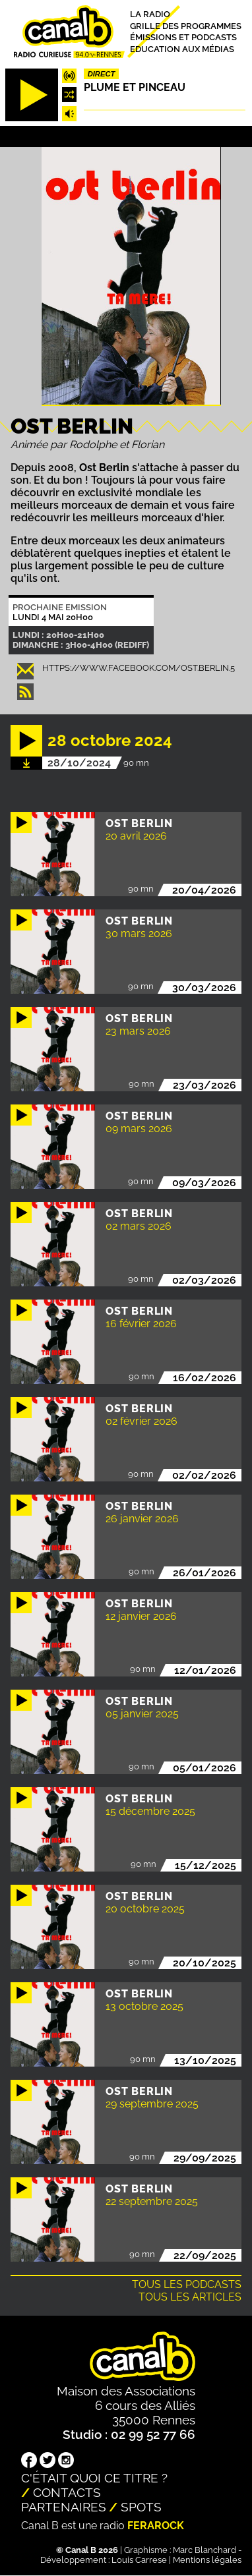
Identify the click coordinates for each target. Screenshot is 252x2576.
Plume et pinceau (134, 87)
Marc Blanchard (204, 2550)
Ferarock (155, 2525)
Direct (101, 74)
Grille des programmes (185, 25)
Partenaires (63, 2507)
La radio (150, 14)
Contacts (67, 2492)
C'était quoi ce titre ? (94, 2478)
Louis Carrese (139, 2560)
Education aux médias (182, 49)
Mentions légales (207, 2560)
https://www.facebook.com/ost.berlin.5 (138, 668)
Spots (141, 2507)
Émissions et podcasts (183, 37)
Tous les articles (190, 2297)
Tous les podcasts (186, 2284)
